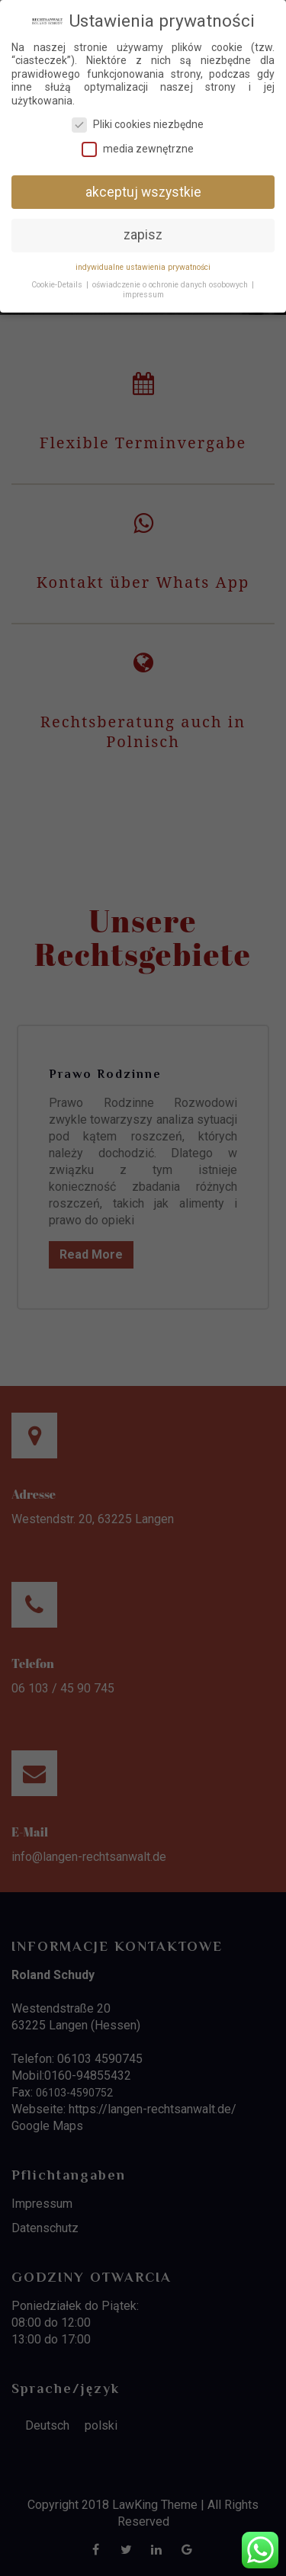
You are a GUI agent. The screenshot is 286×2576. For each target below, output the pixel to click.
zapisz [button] (143, 234)
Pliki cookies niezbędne (138, 124)
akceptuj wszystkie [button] (143, 191)
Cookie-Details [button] (56, 285)
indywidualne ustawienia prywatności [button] (143, 267)
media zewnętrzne (138, 149)
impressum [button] (143, 295)
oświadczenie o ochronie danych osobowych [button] (170, 285)
